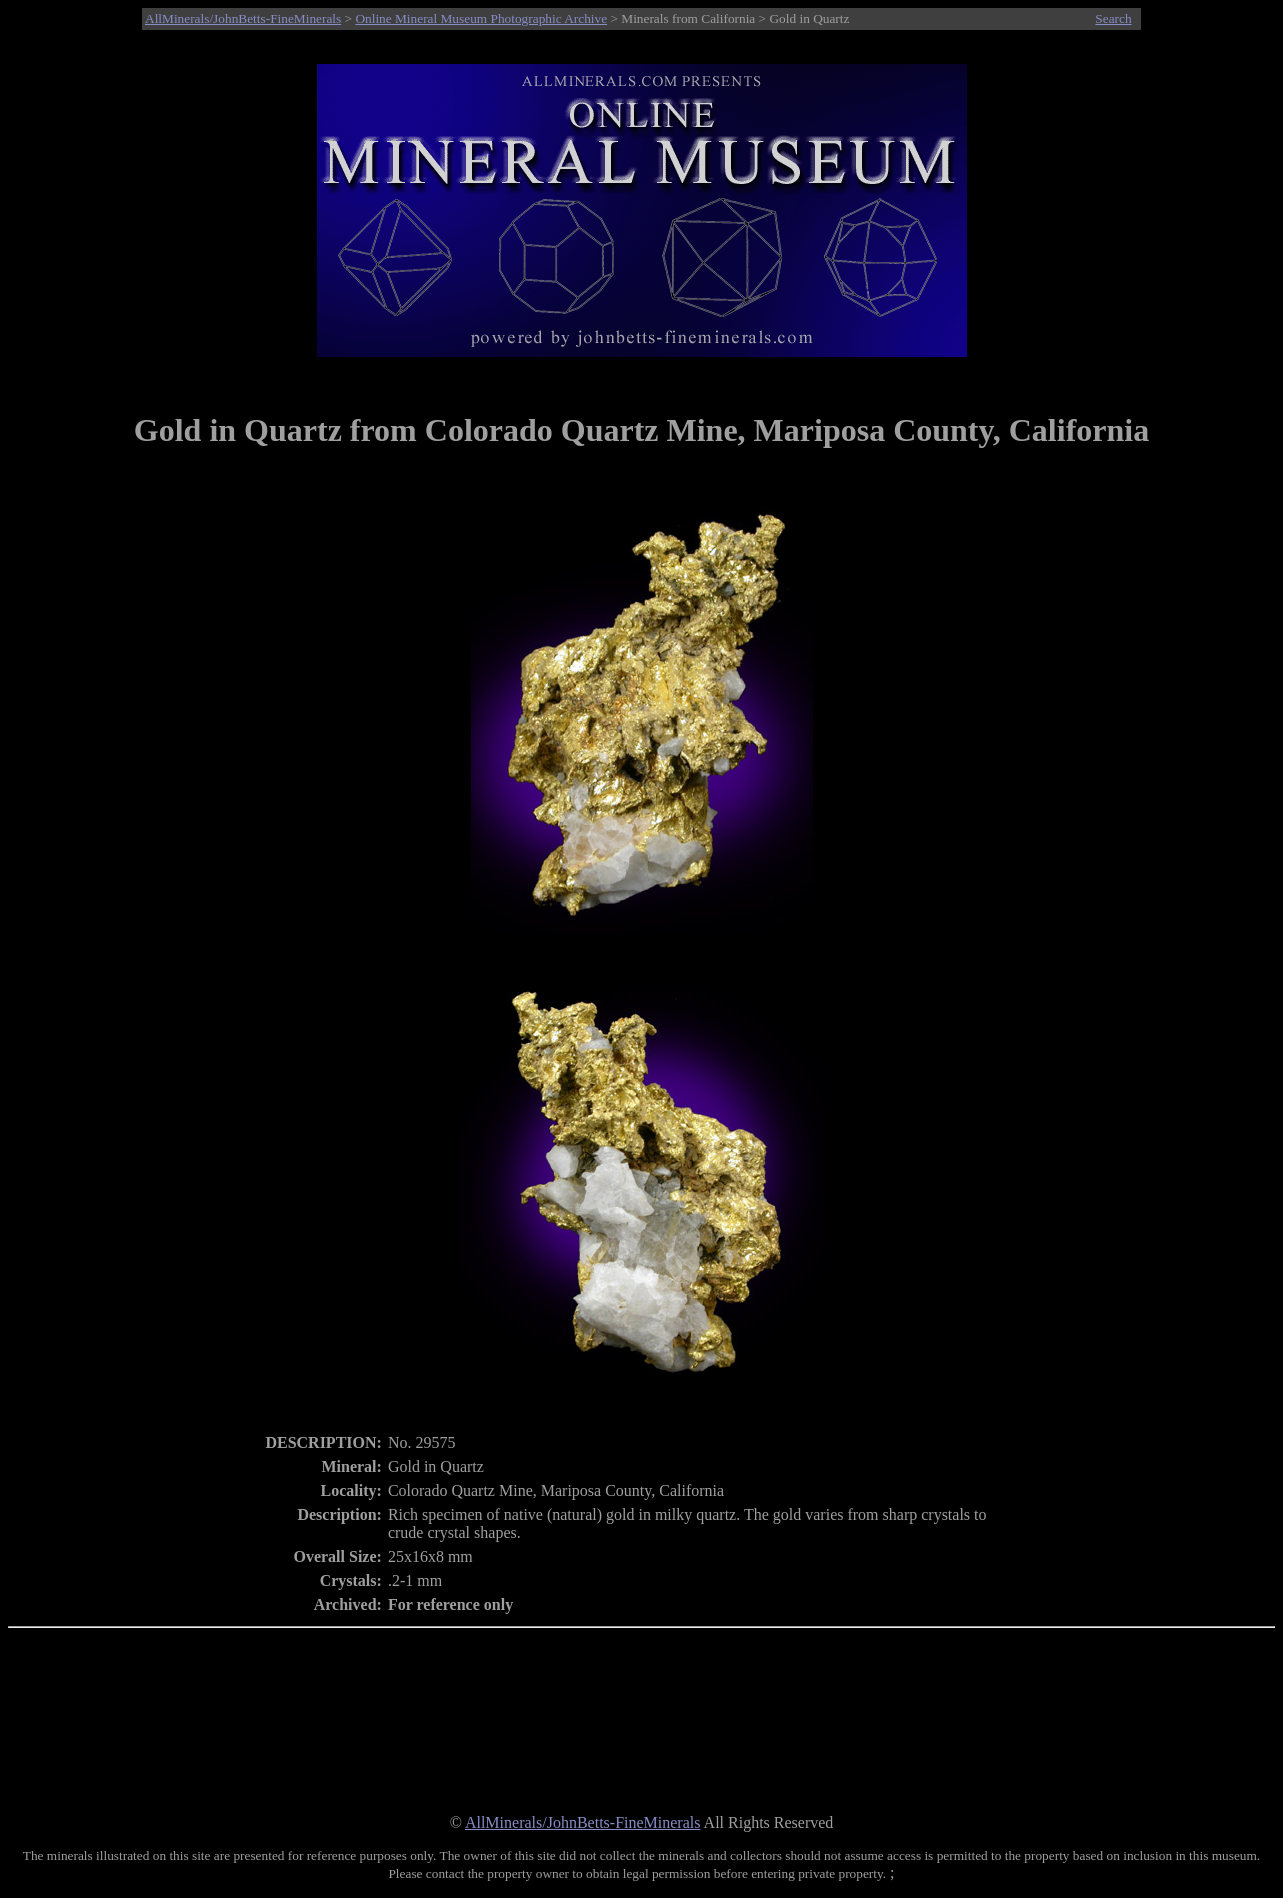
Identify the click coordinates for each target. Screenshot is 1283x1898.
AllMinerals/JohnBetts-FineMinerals (243, 18)
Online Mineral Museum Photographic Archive (481, 18)
